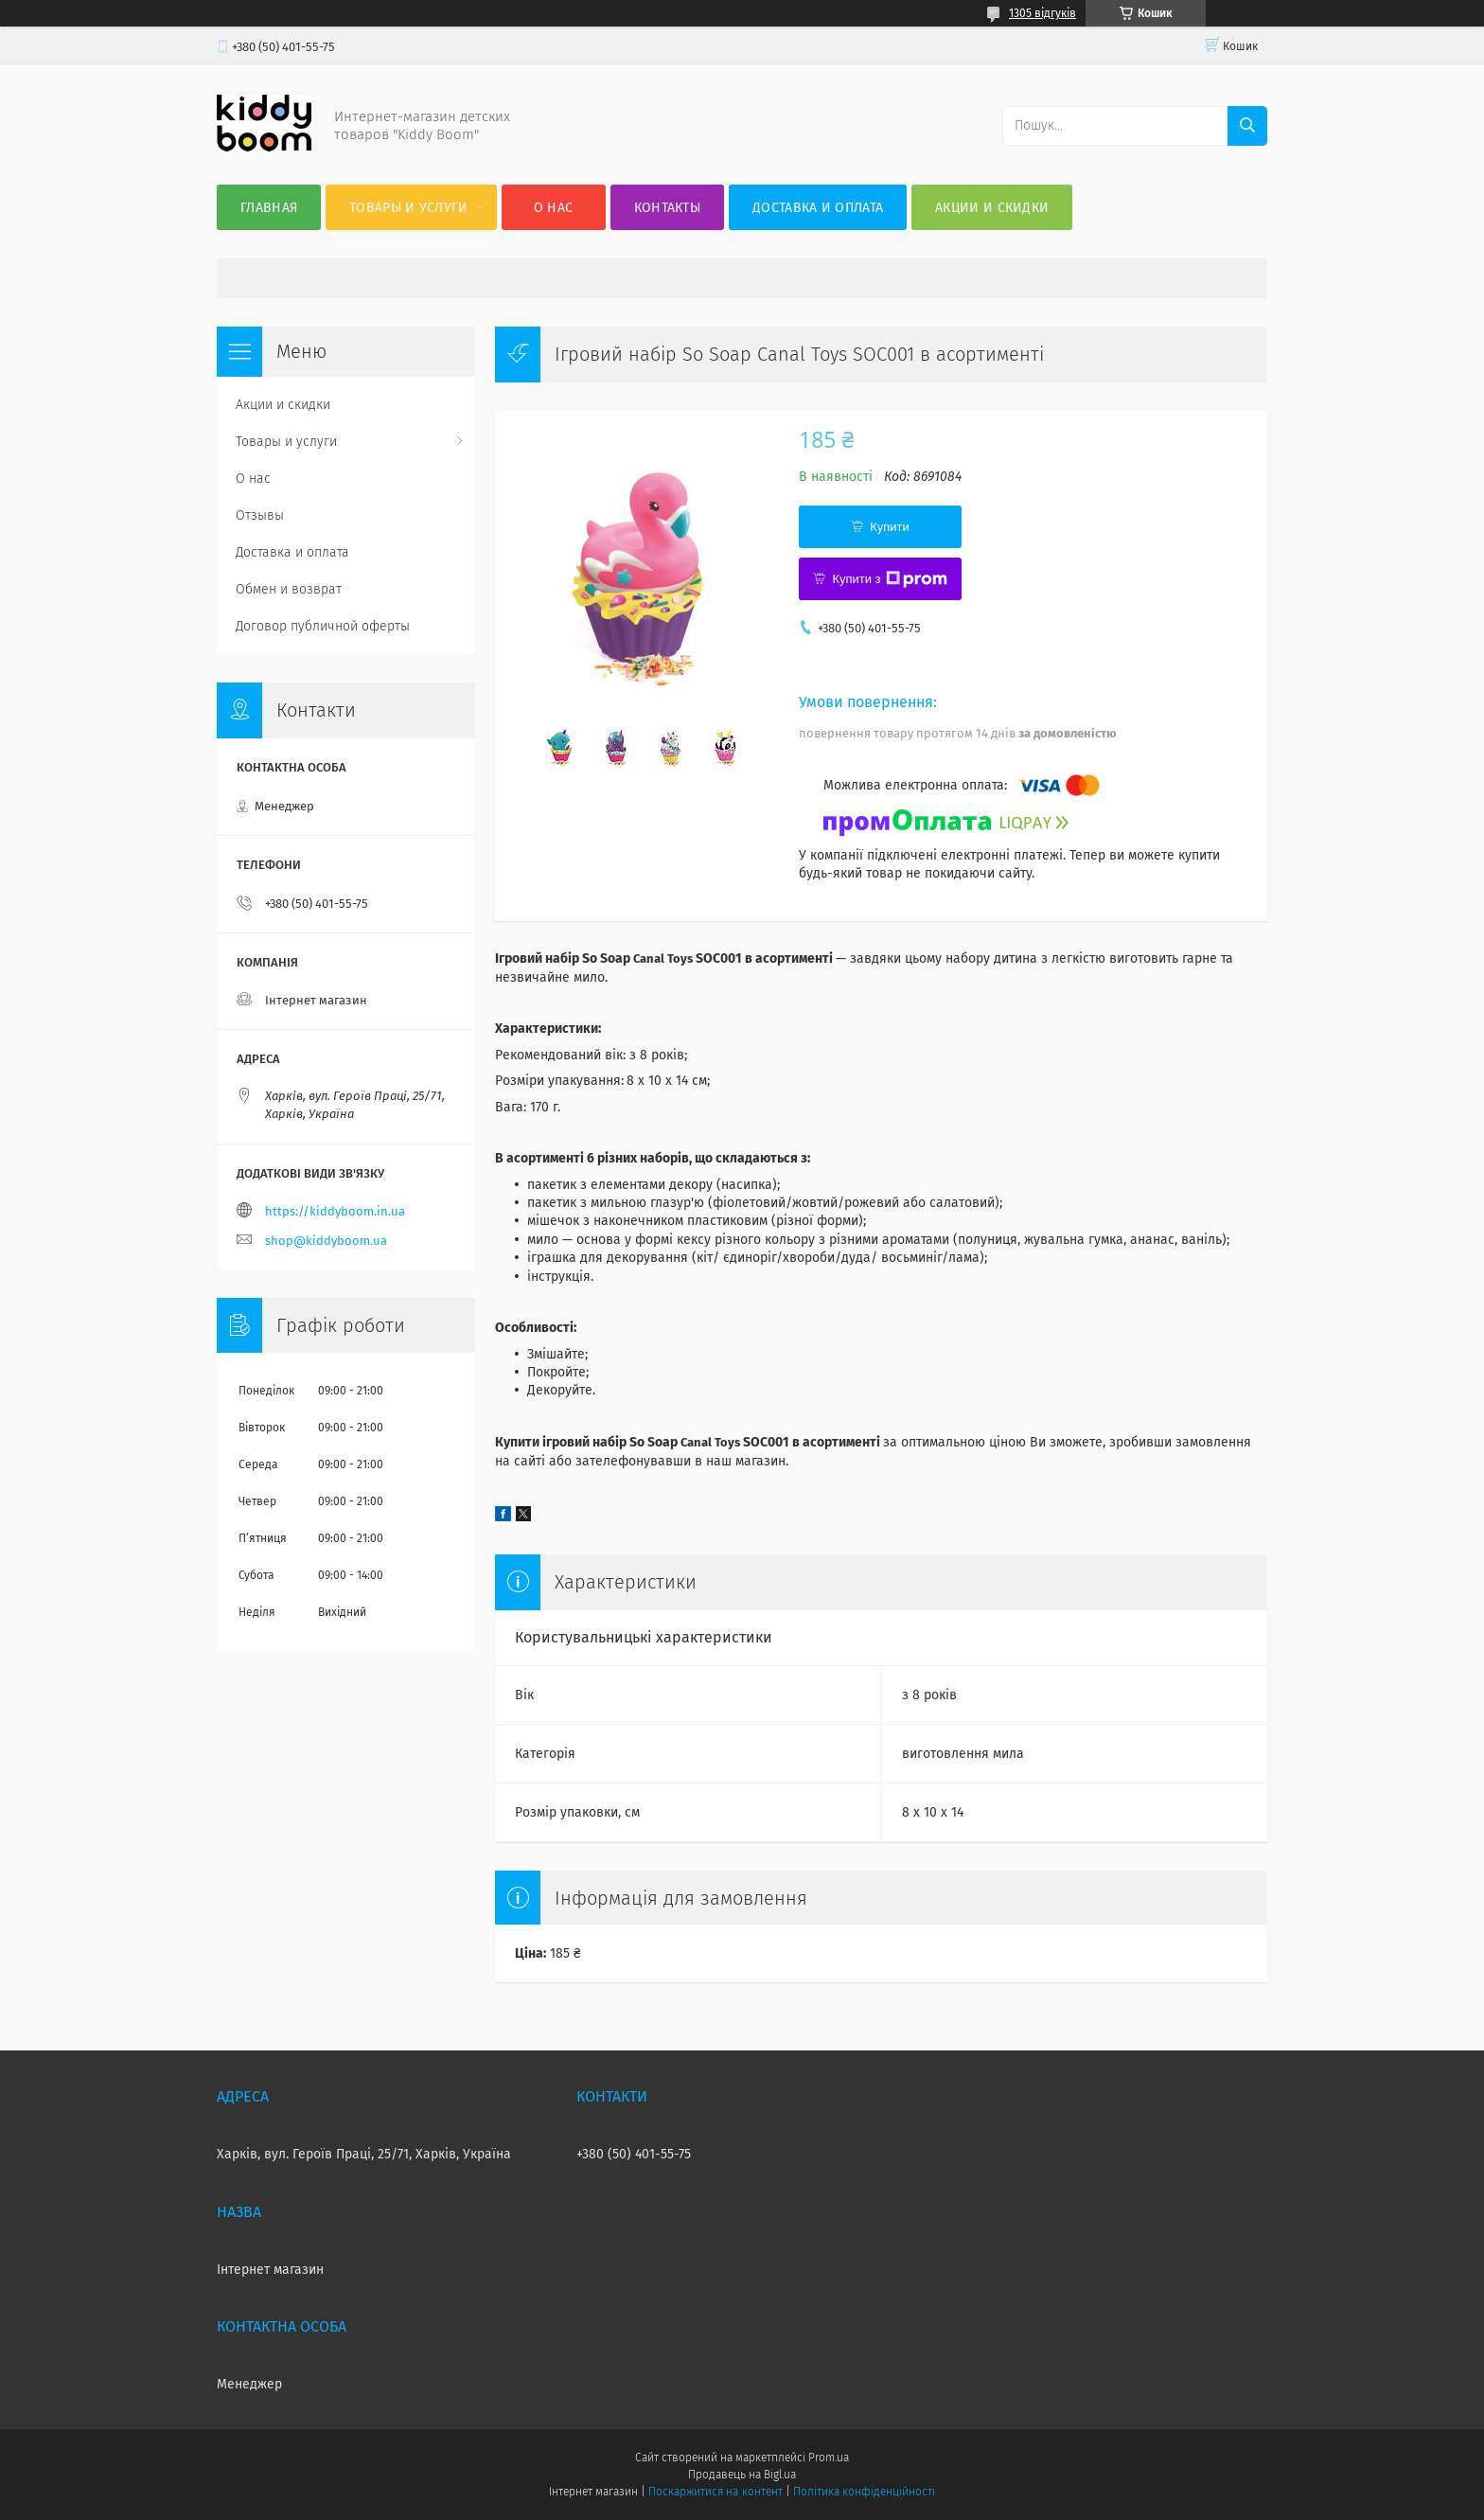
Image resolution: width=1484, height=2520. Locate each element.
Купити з (889, 579)
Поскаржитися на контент (715, 2491)
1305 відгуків (1042, 13)
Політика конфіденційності (864, 2491)
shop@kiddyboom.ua (326, 1240)
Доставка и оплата (817, 208)
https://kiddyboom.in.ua (335, 1211)
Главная (268, 208)
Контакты (667, 208)
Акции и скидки (992, 208)
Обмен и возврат (289, 589)
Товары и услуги (408, 208)
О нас (554, 208)
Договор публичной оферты (323, 626)
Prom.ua (828, 2457)
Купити (890, 527)
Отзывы (260, 515)
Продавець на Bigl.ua (742, 2474)
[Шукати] (1247, 126)
